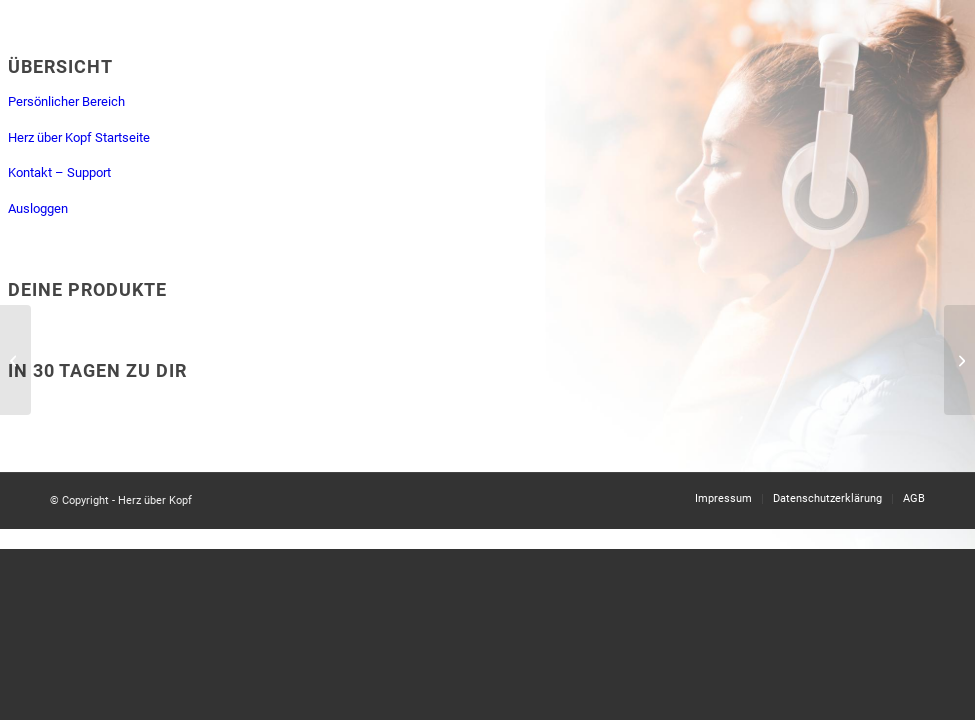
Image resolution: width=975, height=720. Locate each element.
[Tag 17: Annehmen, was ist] (15, 360)
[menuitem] (723, 499)
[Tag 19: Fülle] (959, 360)
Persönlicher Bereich (66, 101)
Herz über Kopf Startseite (79, 137)
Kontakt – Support (59, 172)
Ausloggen (38, 208)
